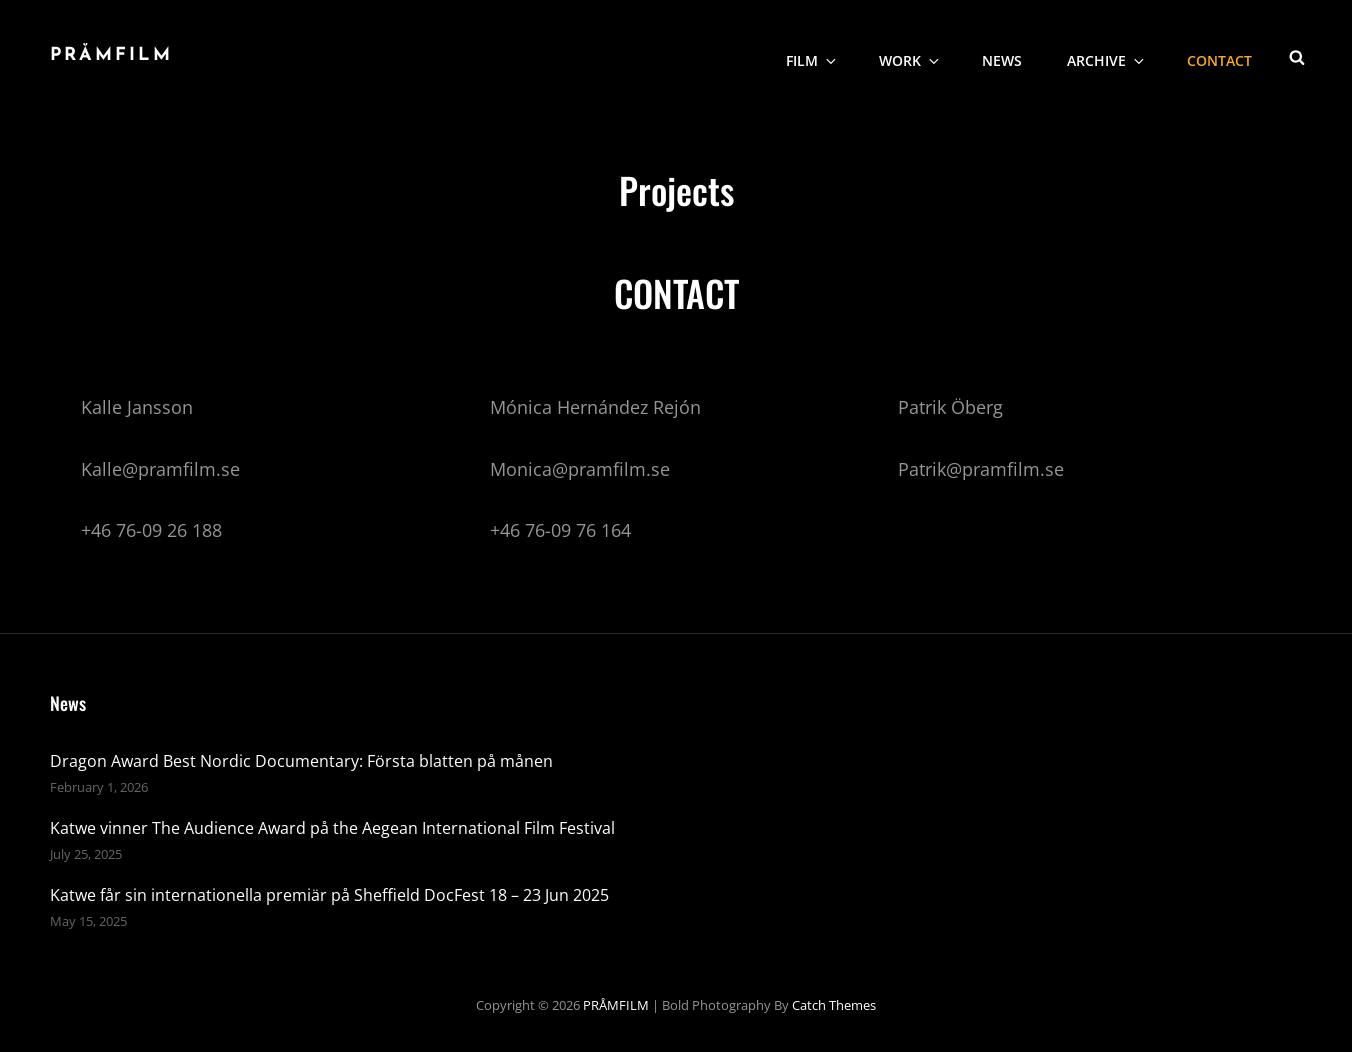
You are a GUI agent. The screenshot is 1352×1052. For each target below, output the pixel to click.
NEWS (1002, 55)
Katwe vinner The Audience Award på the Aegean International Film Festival (332, 828)
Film (812, 55)
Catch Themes (834, 1005)
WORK (910, 55)
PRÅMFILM (111, 55)
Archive (1107, 55)
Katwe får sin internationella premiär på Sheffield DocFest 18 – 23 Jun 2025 (329, 895)
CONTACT (1219, 55)
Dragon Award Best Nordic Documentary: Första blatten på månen (301, 761)
